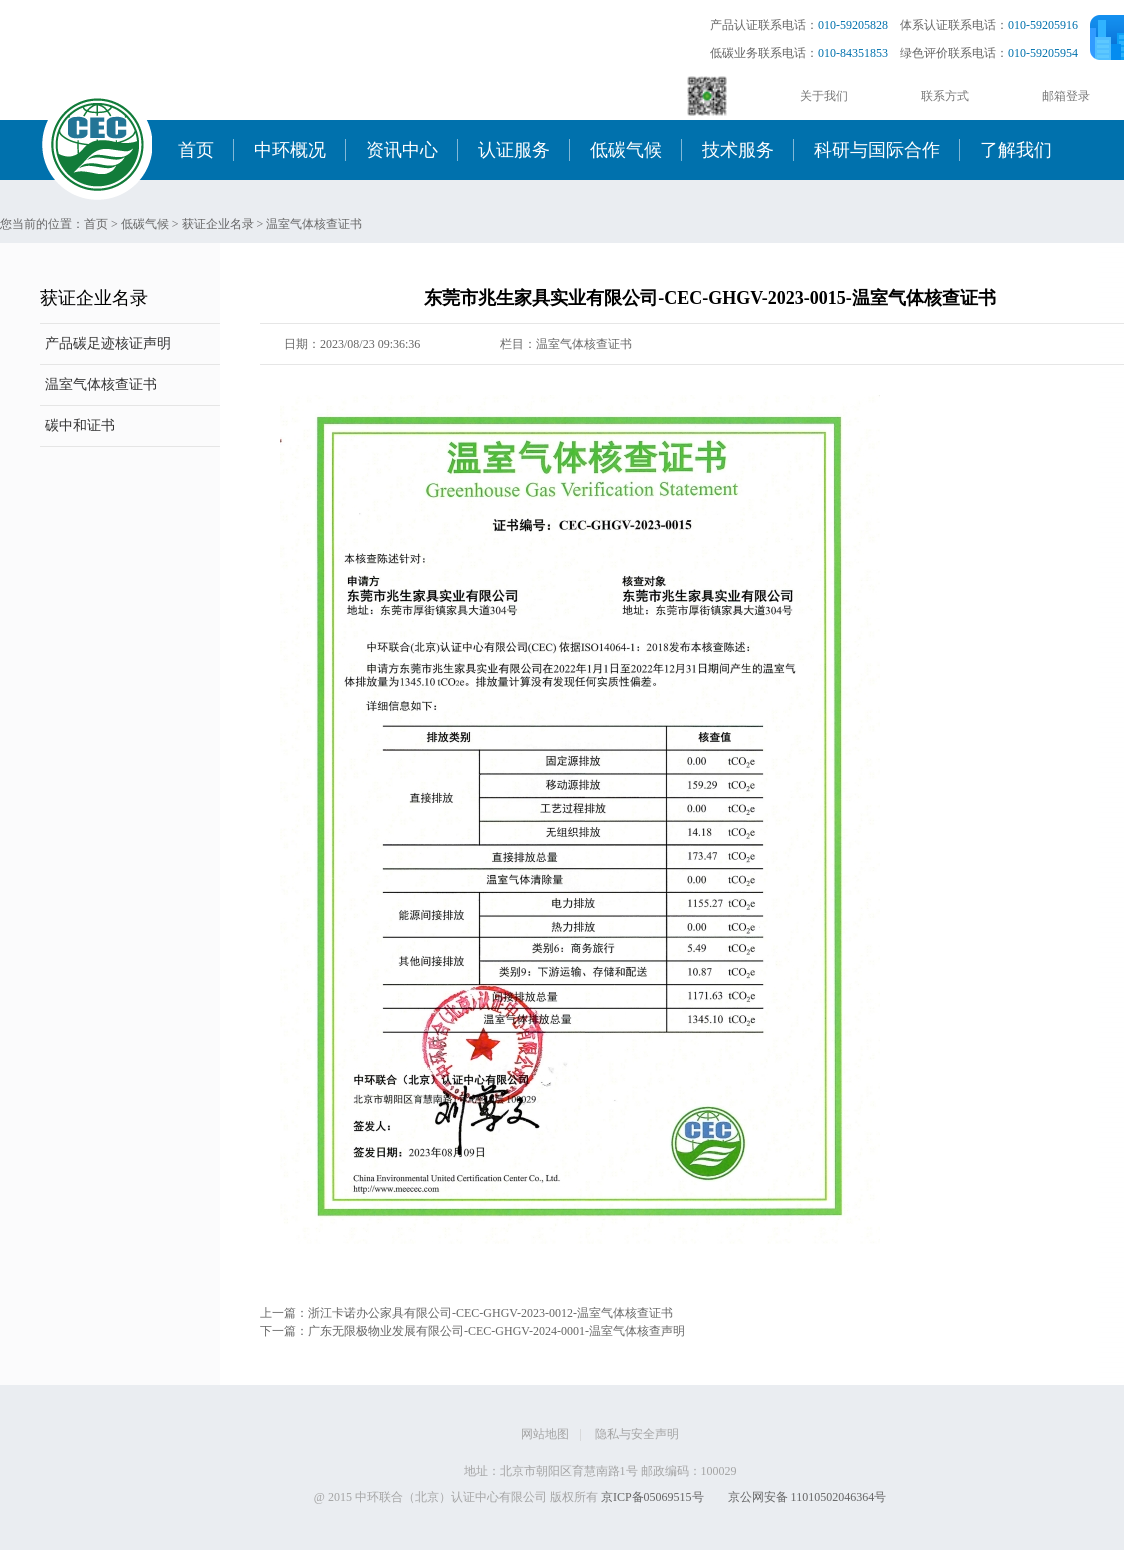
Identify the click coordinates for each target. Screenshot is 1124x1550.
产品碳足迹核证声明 (108, 343)
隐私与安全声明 (637, 1434)
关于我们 (824, 96)
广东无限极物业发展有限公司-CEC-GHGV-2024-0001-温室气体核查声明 (496, 1331)
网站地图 (545, 1434)
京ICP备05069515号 (652, 1497)
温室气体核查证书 (314, 224)
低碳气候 (626, 150)
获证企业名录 (218, 224)
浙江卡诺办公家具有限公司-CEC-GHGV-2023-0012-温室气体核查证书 (490, 1313)
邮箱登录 (1066, 96)
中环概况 (290, 150)
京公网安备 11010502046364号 (807, 1497)
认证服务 (514, 150)
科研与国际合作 (877, 150)
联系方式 (945, 96)
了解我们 (1016, 150)
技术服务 (738, 150)
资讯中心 (402, 150)
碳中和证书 (80, 425)
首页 (196, 150)
